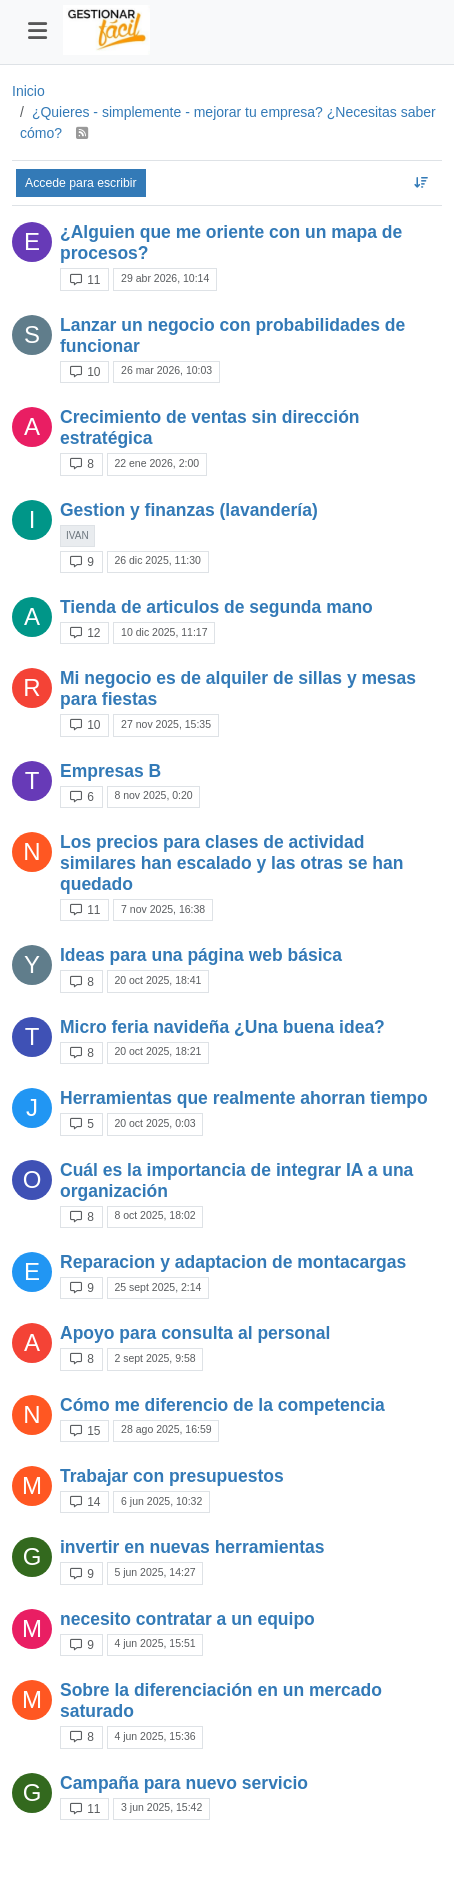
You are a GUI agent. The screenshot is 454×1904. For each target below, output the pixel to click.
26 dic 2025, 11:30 (157, 560)
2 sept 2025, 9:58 (154, 1358)
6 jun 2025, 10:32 (161, 1501)
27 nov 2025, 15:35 (166, 724)
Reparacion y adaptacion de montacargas (233, 1262)
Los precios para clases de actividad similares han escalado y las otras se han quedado (231, 863)
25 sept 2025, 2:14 (157, 1287)
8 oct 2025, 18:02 (154, 1215)
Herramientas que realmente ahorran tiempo (244, 1098)
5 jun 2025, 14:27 (154, 1572)
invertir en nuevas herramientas (192, 1547)
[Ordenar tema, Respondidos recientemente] (421, 183)
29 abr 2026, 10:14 (165, 278)
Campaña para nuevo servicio (184, 1783)
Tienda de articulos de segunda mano (216, 607)
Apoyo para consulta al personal (195, 1333)
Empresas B (110, 771)
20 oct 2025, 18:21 (157, 1051)
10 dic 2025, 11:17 (164, 632)
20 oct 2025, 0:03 (154, 1123)
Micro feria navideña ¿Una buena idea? (222, 1027)
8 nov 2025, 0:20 (153, 795)
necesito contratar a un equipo (187, 1619)
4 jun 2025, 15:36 (154, 1736)
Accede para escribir (81, 183)
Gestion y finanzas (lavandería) (189, 510)
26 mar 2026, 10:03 (166, 370)
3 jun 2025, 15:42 (161, 1807)
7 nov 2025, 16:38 (163, 909)
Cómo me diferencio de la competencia (222, 1405)
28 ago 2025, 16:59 (166, 1429)
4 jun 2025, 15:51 (154, 1643)
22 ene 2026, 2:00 (156, 463)
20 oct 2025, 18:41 (157, 980)
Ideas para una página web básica (201, 955)
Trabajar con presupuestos (172, 1476)
